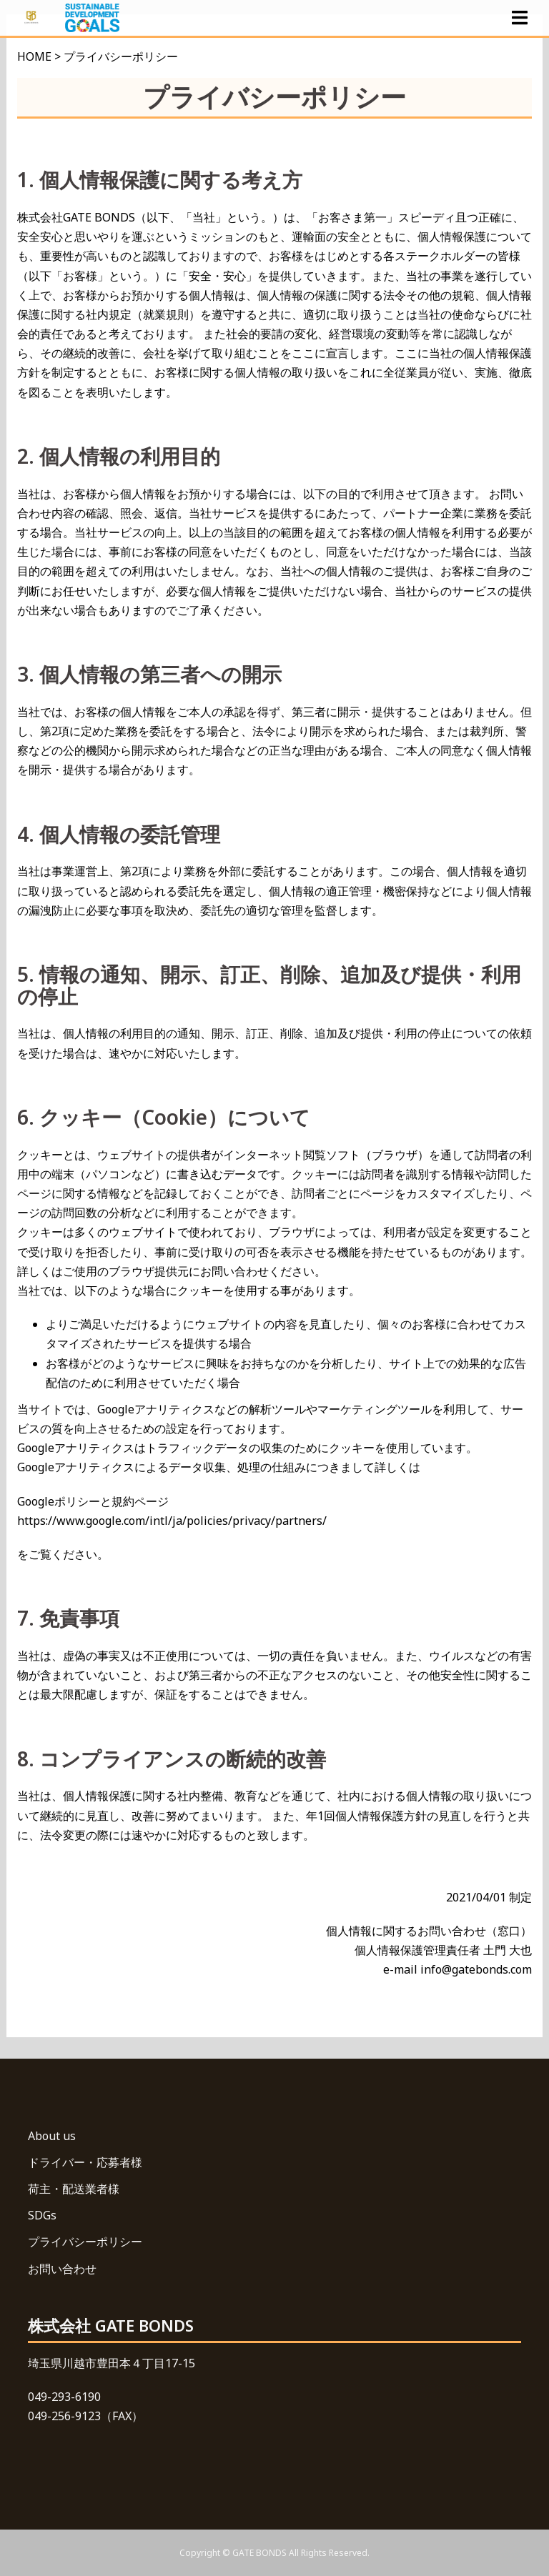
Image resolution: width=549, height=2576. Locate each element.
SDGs (42, 2215)
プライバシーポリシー (85, 2241)
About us (52, 2136)
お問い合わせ (62, 2269)
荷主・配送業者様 (73, 2189)
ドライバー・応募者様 (85, 2162)
